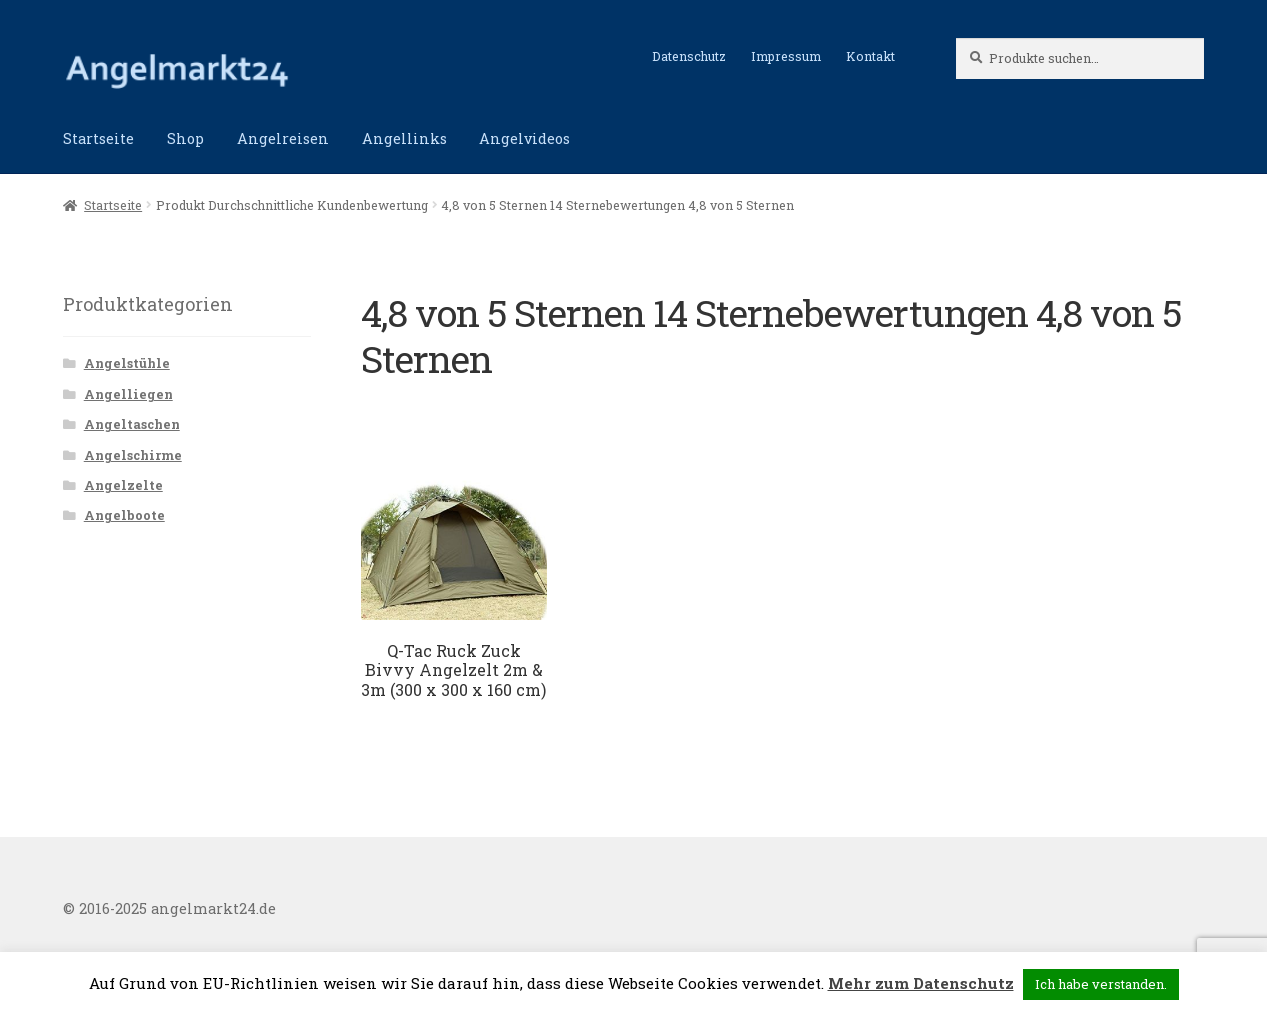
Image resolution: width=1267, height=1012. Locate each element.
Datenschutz (689, 56)
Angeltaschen (132, 424)
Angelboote (124, 515)
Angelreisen (283, 138)
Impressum (786, 56)
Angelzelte (123, 485)
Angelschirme (133, 455)
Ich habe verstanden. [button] (1101, 984)
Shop (185, 138)
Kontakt (870, 56)
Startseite (98, 138)
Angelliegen (128, 394)
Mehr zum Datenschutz (921, 983)
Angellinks (404, 138)
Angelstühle (127, 363)
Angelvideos (524, 138)
